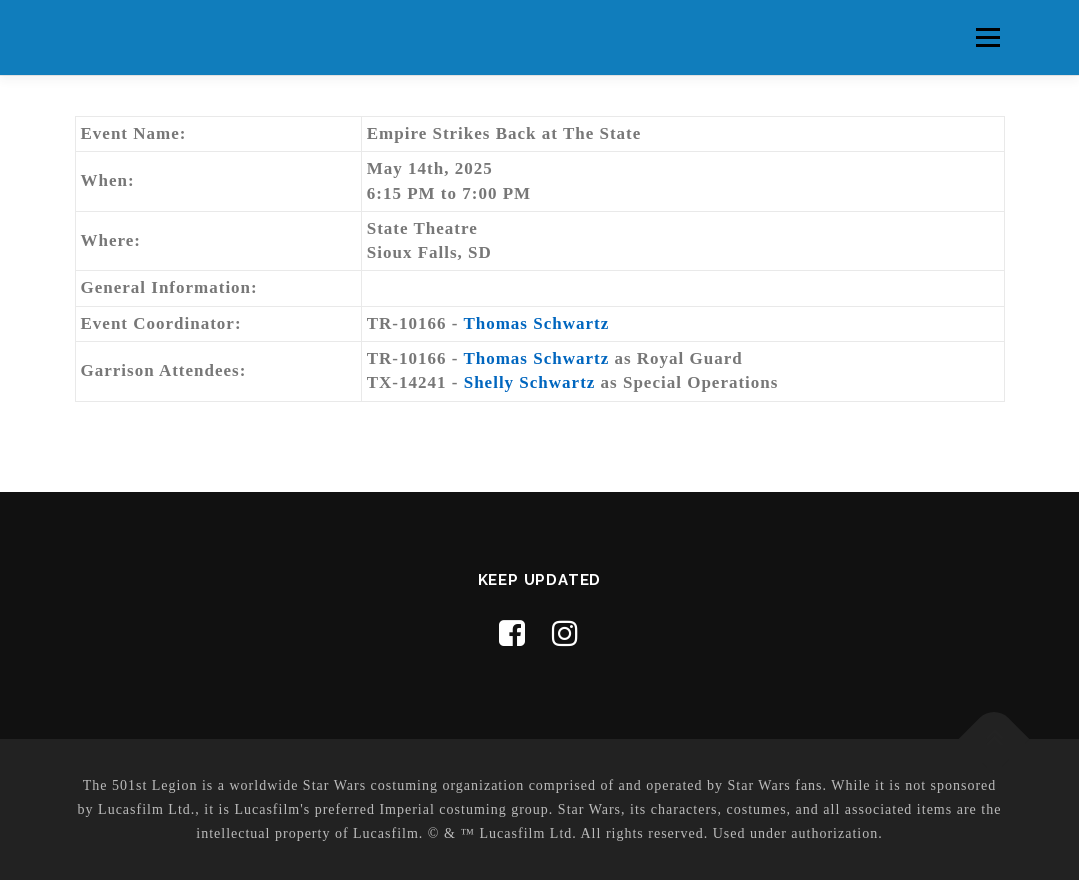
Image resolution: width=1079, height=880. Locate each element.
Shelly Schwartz (530, 382)
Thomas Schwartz (536, 323)
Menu (987, 37)
